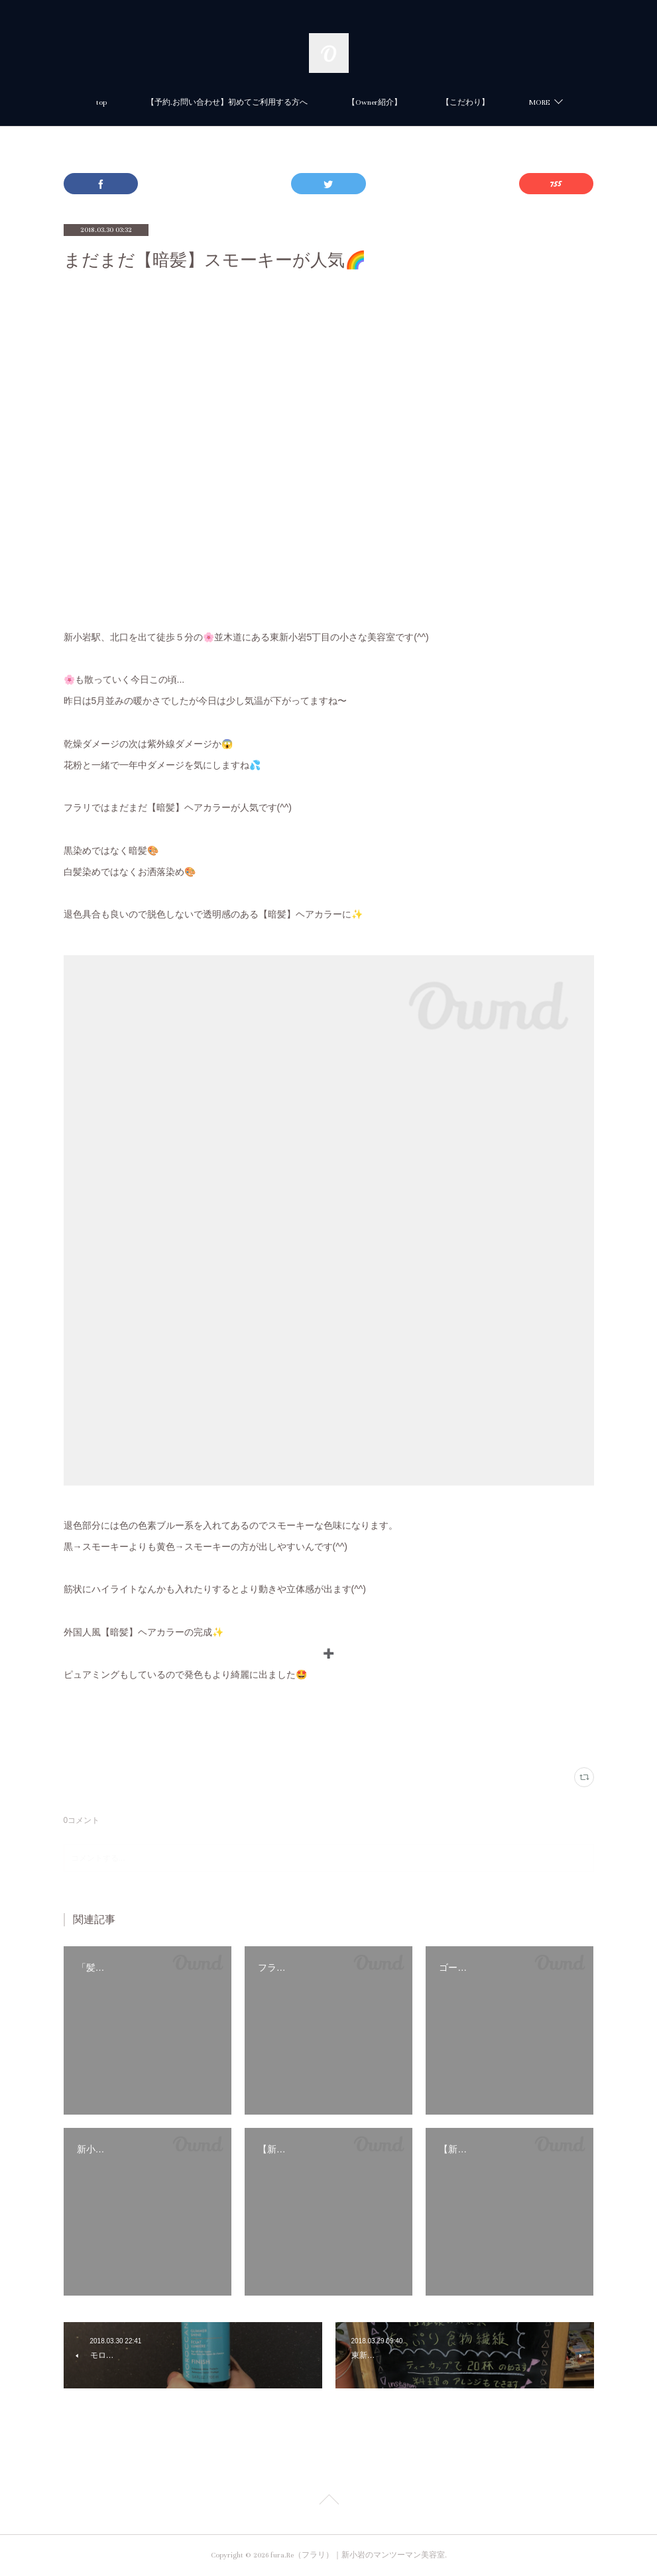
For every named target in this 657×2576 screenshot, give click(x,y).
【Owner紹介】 (374, 102)
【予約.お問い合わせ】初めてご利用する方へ (227, 102)
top (101, 102)
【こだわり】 (465, 102)
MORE (539, 102)
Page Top (328, 2501)
